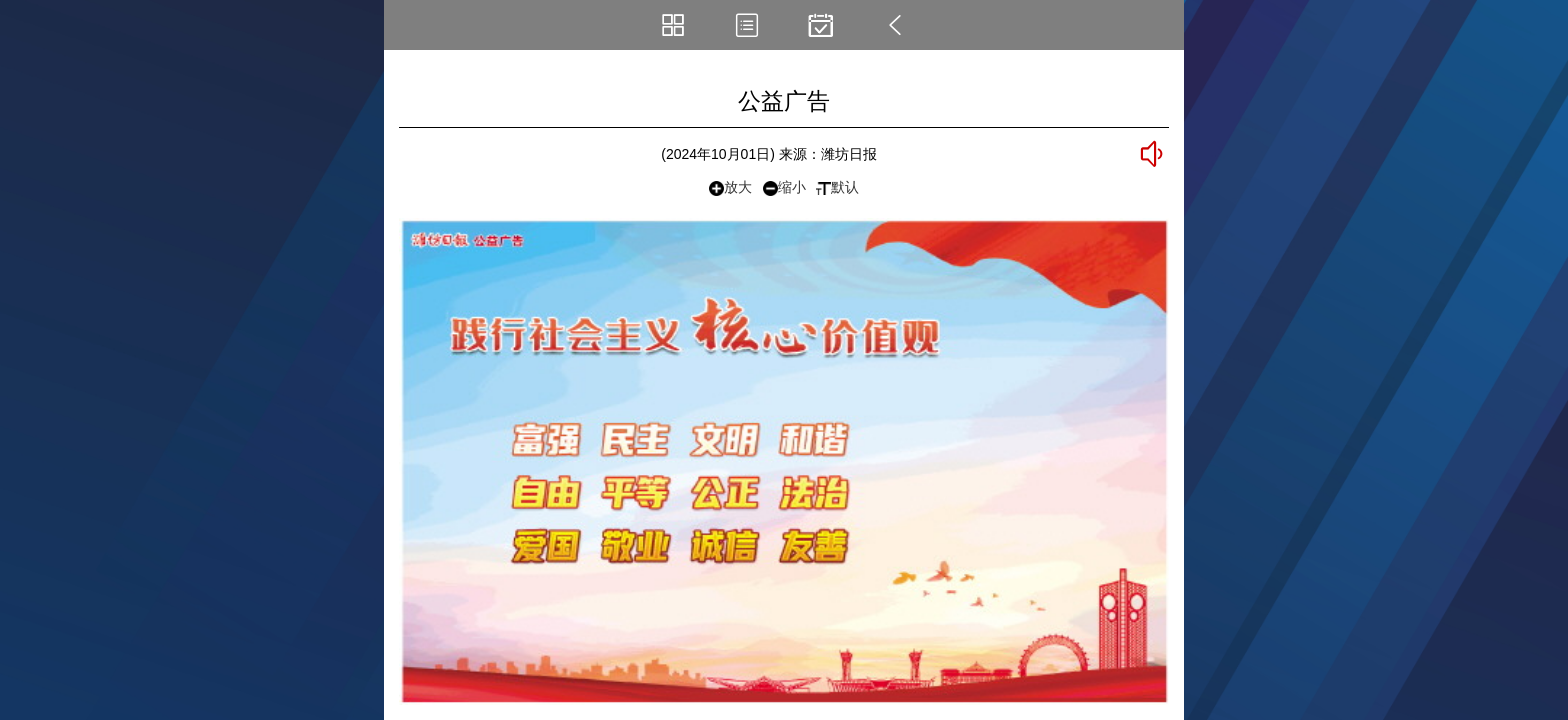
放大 (730, 187)
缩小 (784, 187)
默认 (837, 187)
